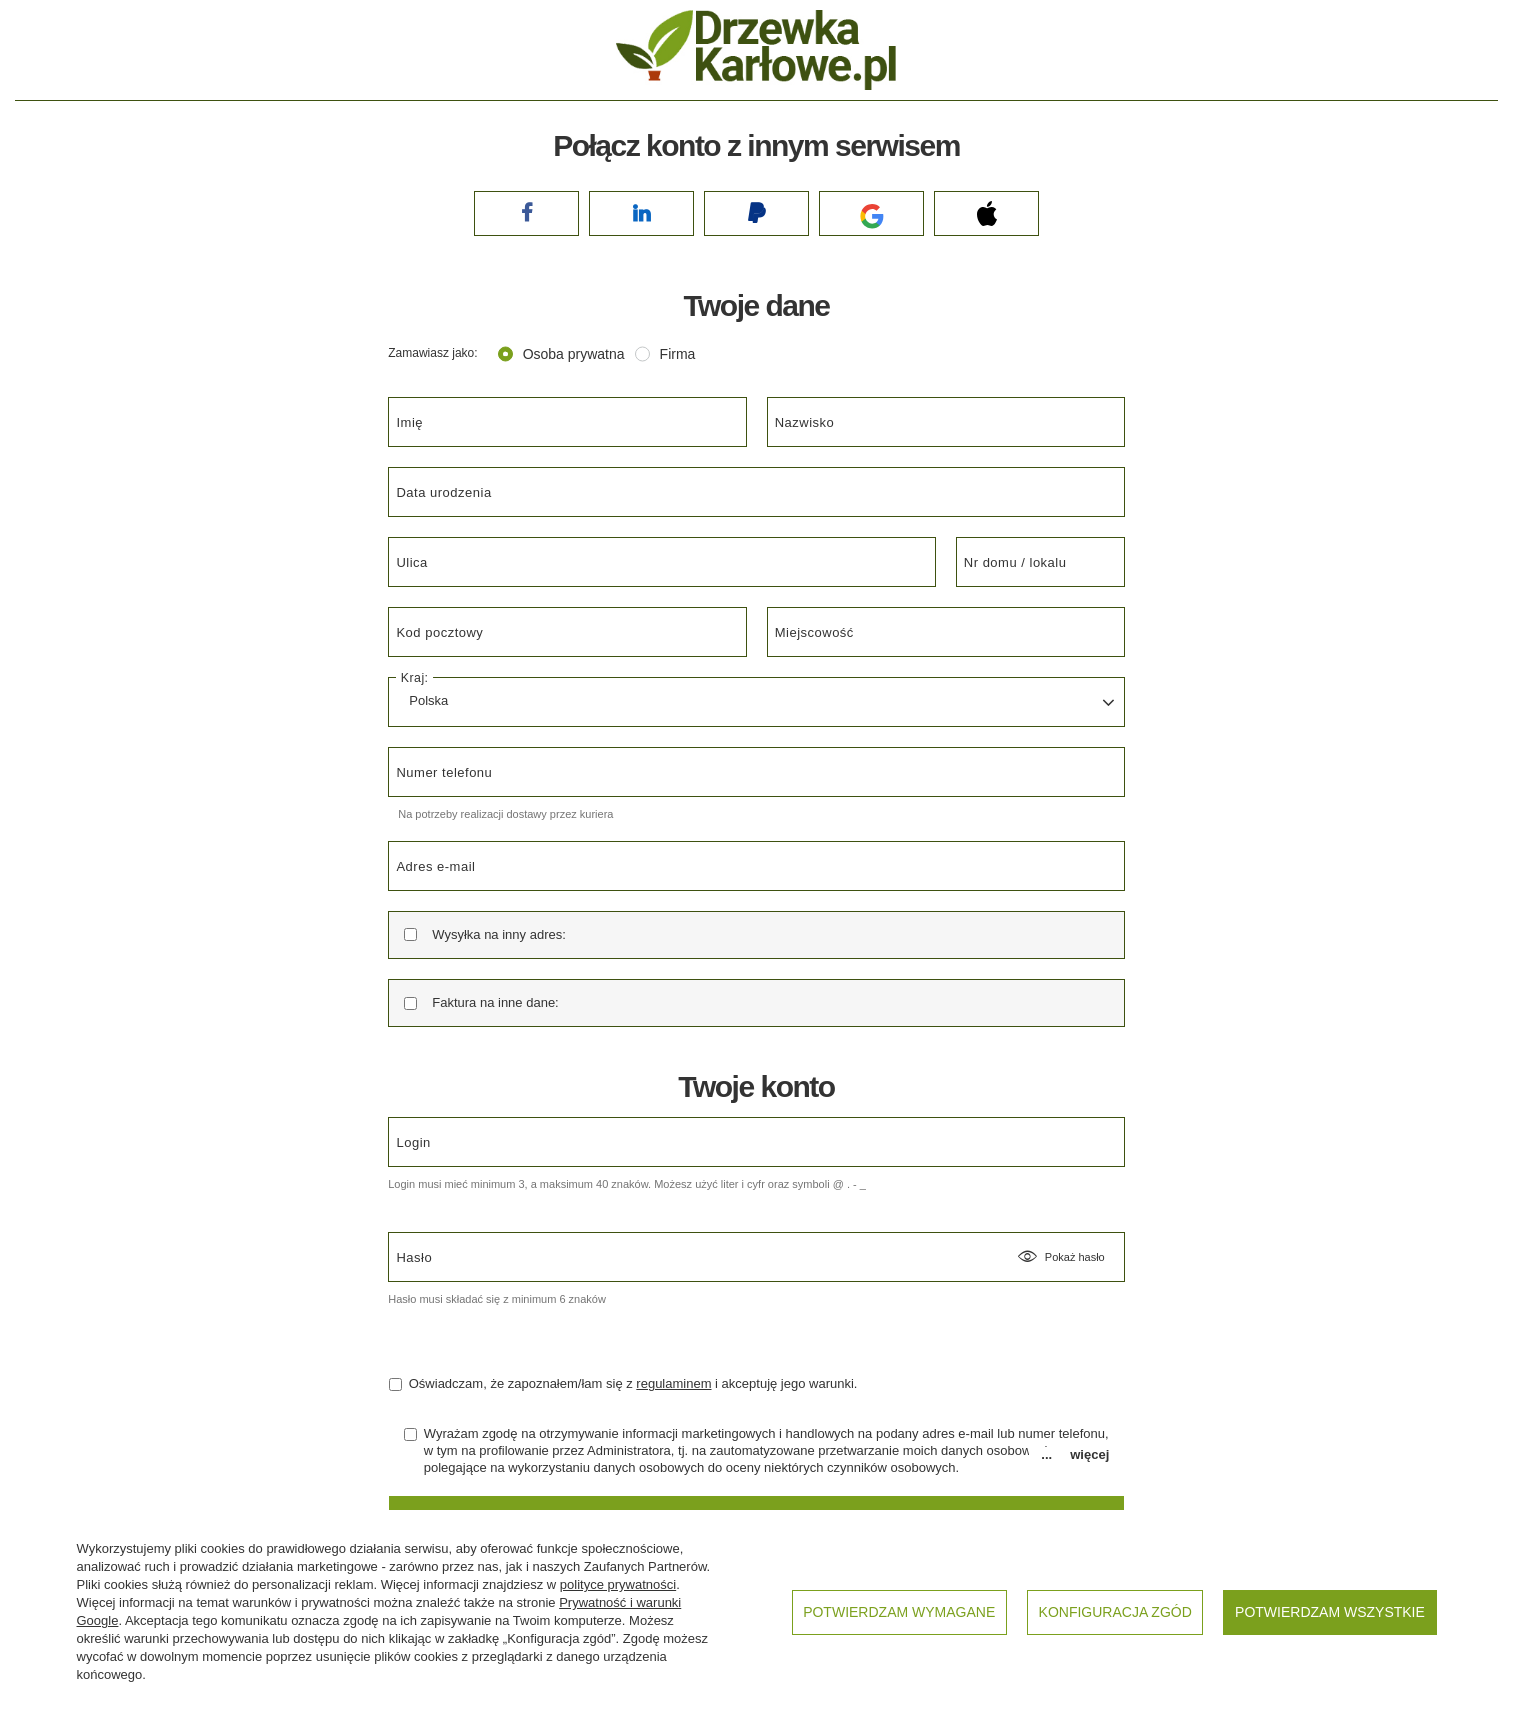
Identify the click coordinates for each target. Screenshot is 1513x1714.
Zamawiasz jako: (432, 353)
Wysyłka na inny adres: (499, 934)
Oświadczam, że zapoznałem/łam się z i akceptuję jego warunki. (623, 1383)
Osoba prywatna (574, 354)
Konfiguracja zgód (1115, 1612)
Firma (678, 354)
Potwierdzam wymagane (899, 1612)
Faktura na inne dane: (495, 1002)
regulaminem (673, 1383)
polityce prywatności (618, 1584)
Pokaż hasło (1061, 1257)
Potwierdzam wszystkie (1330, 1612)
